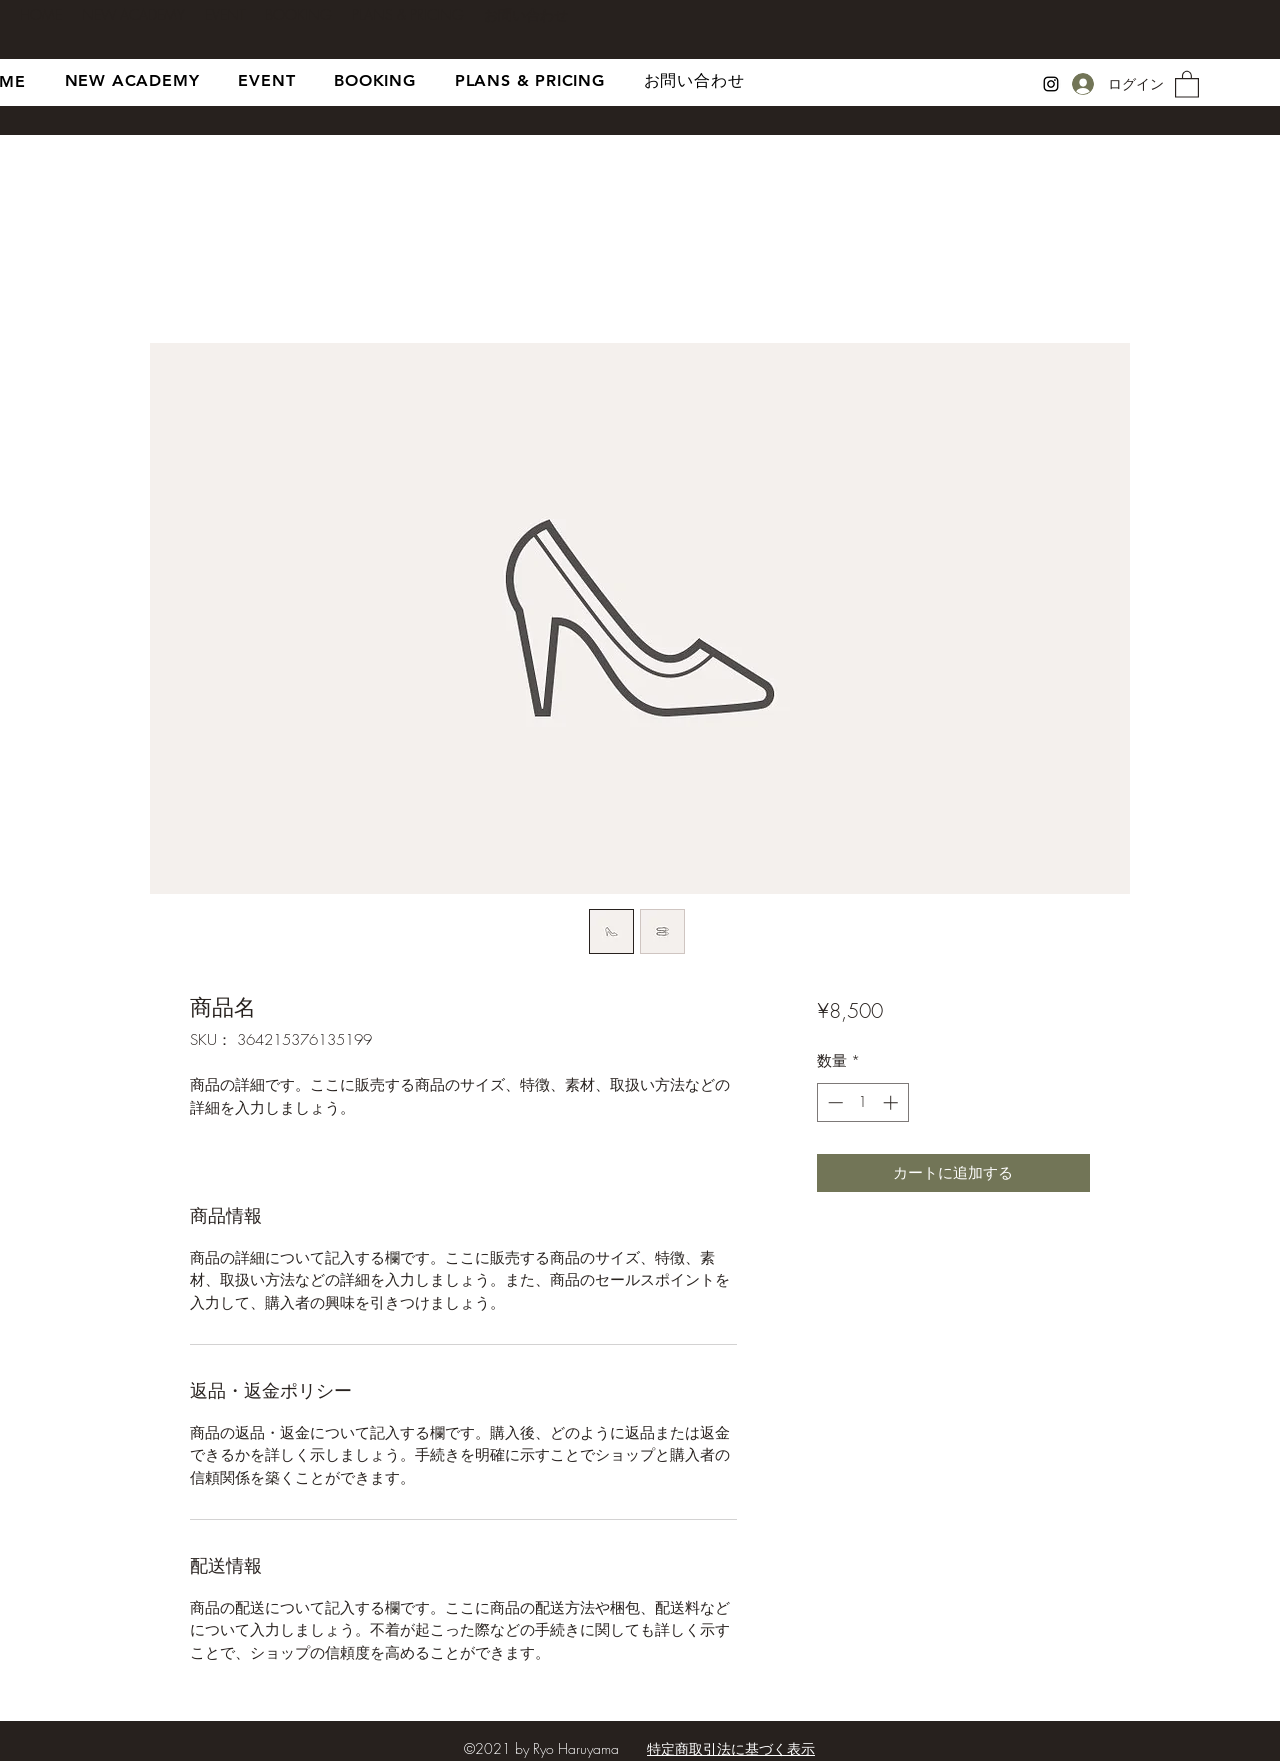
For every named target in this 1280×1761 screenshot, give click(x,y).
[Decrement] (833, 1102)
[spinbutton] (862, 1102)
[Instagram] (1051, 84)
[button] (1187, 83)
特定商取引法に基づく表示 (731, 1748)
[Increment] (892, 1102)
